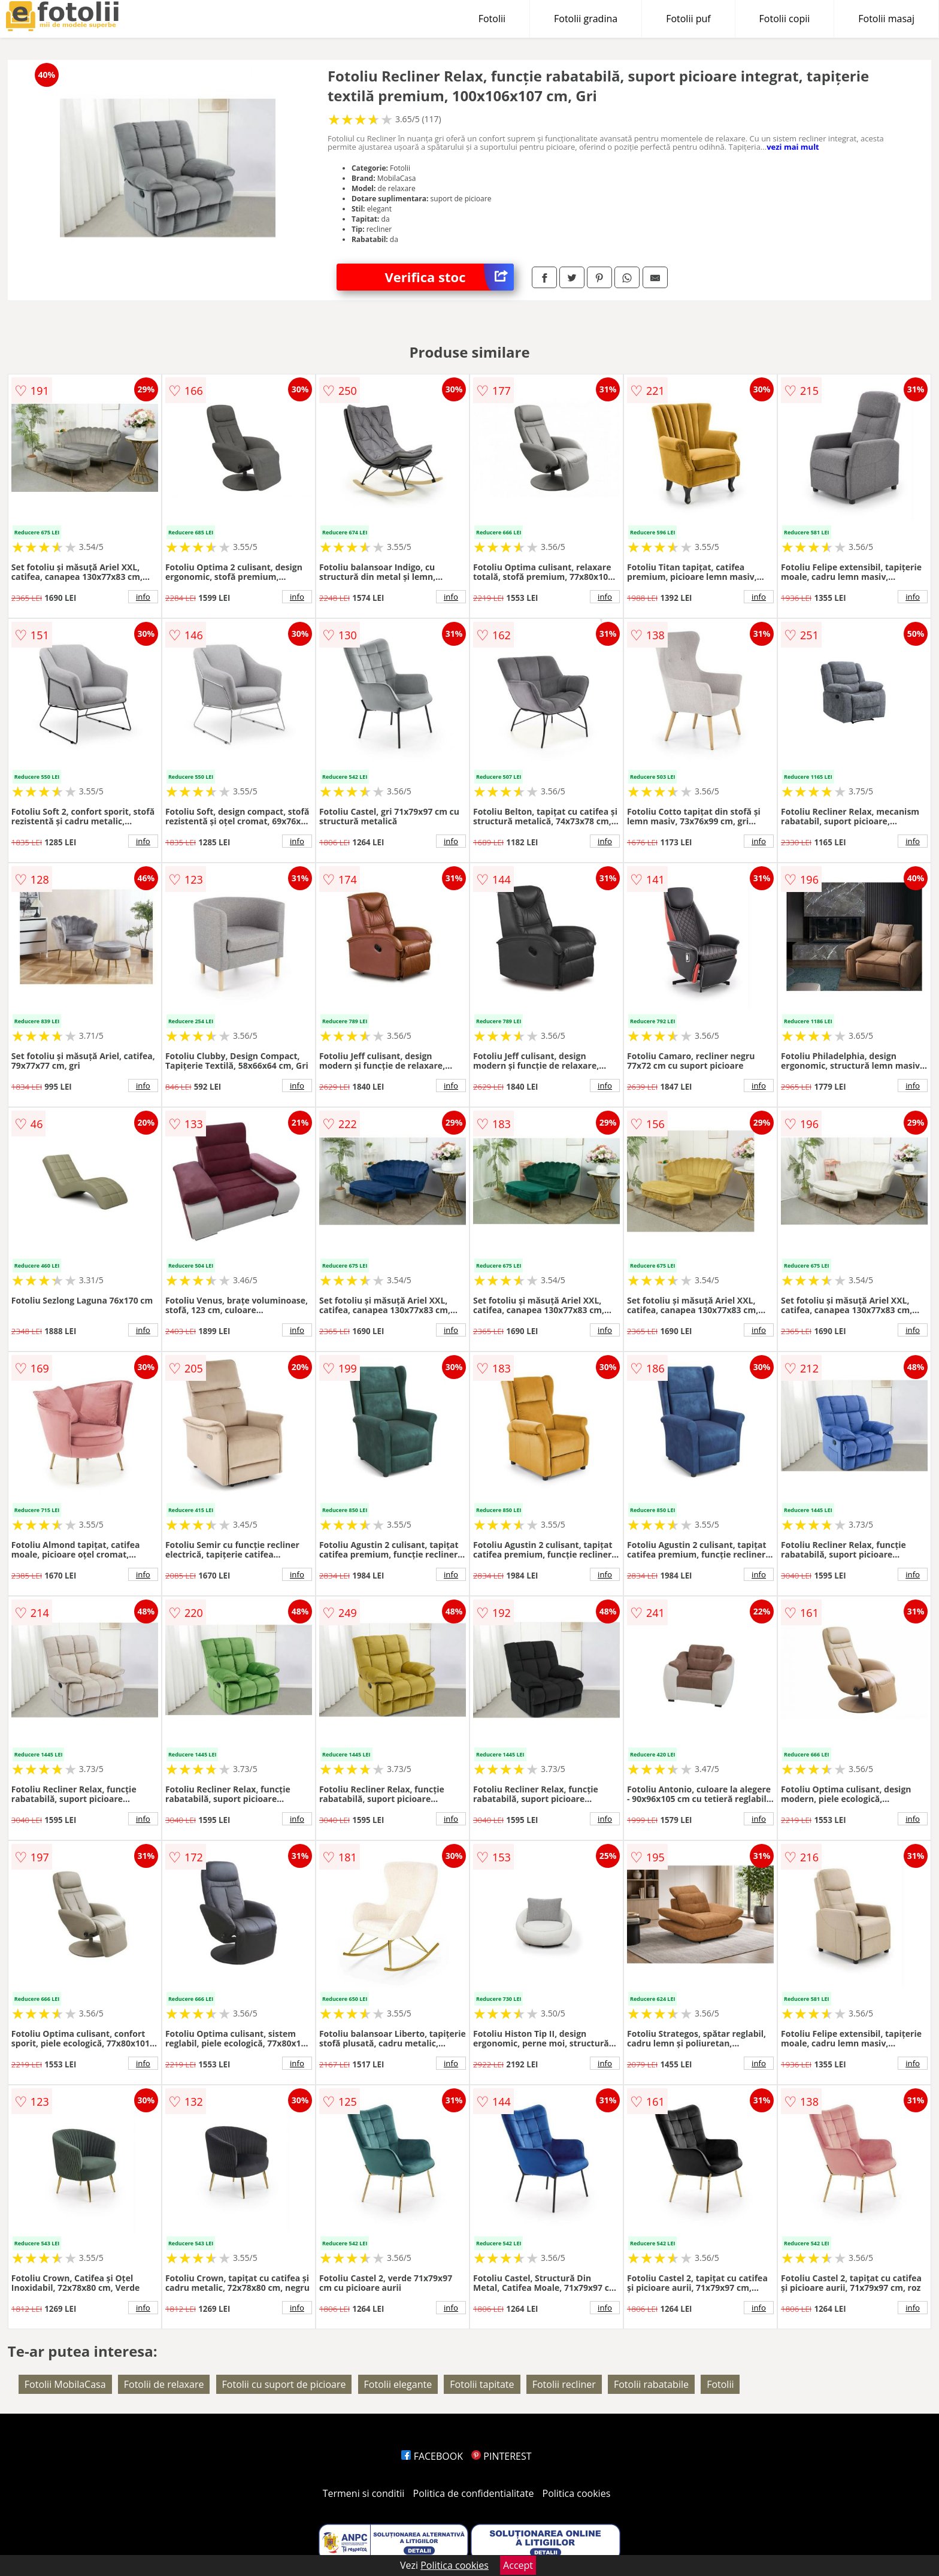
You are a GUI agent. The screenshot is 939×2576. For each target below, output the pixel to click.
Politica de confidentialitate (473, 2493)
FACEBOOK (432, 2456)
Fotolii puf (688, 18)
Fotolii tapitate (482, 2384)
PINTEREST (501, 2456)
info (143, 596)
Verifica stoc (449, 277)
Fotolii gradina (585, 18)
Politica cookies (577, 2493)
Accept (518, 2565)
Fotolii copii (784, 18)
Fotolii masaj (886, 18)
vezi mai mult (793, 146)
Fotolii (491, 18)
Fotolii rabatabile (651, 2384)
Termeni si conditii (364, 2493)
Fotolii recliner (564, 2384)
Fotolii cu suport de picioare (284, 2384)
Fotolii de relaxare (164, 2384)
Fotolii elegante (398, 2384)
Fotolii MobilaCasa (65, 2384)
